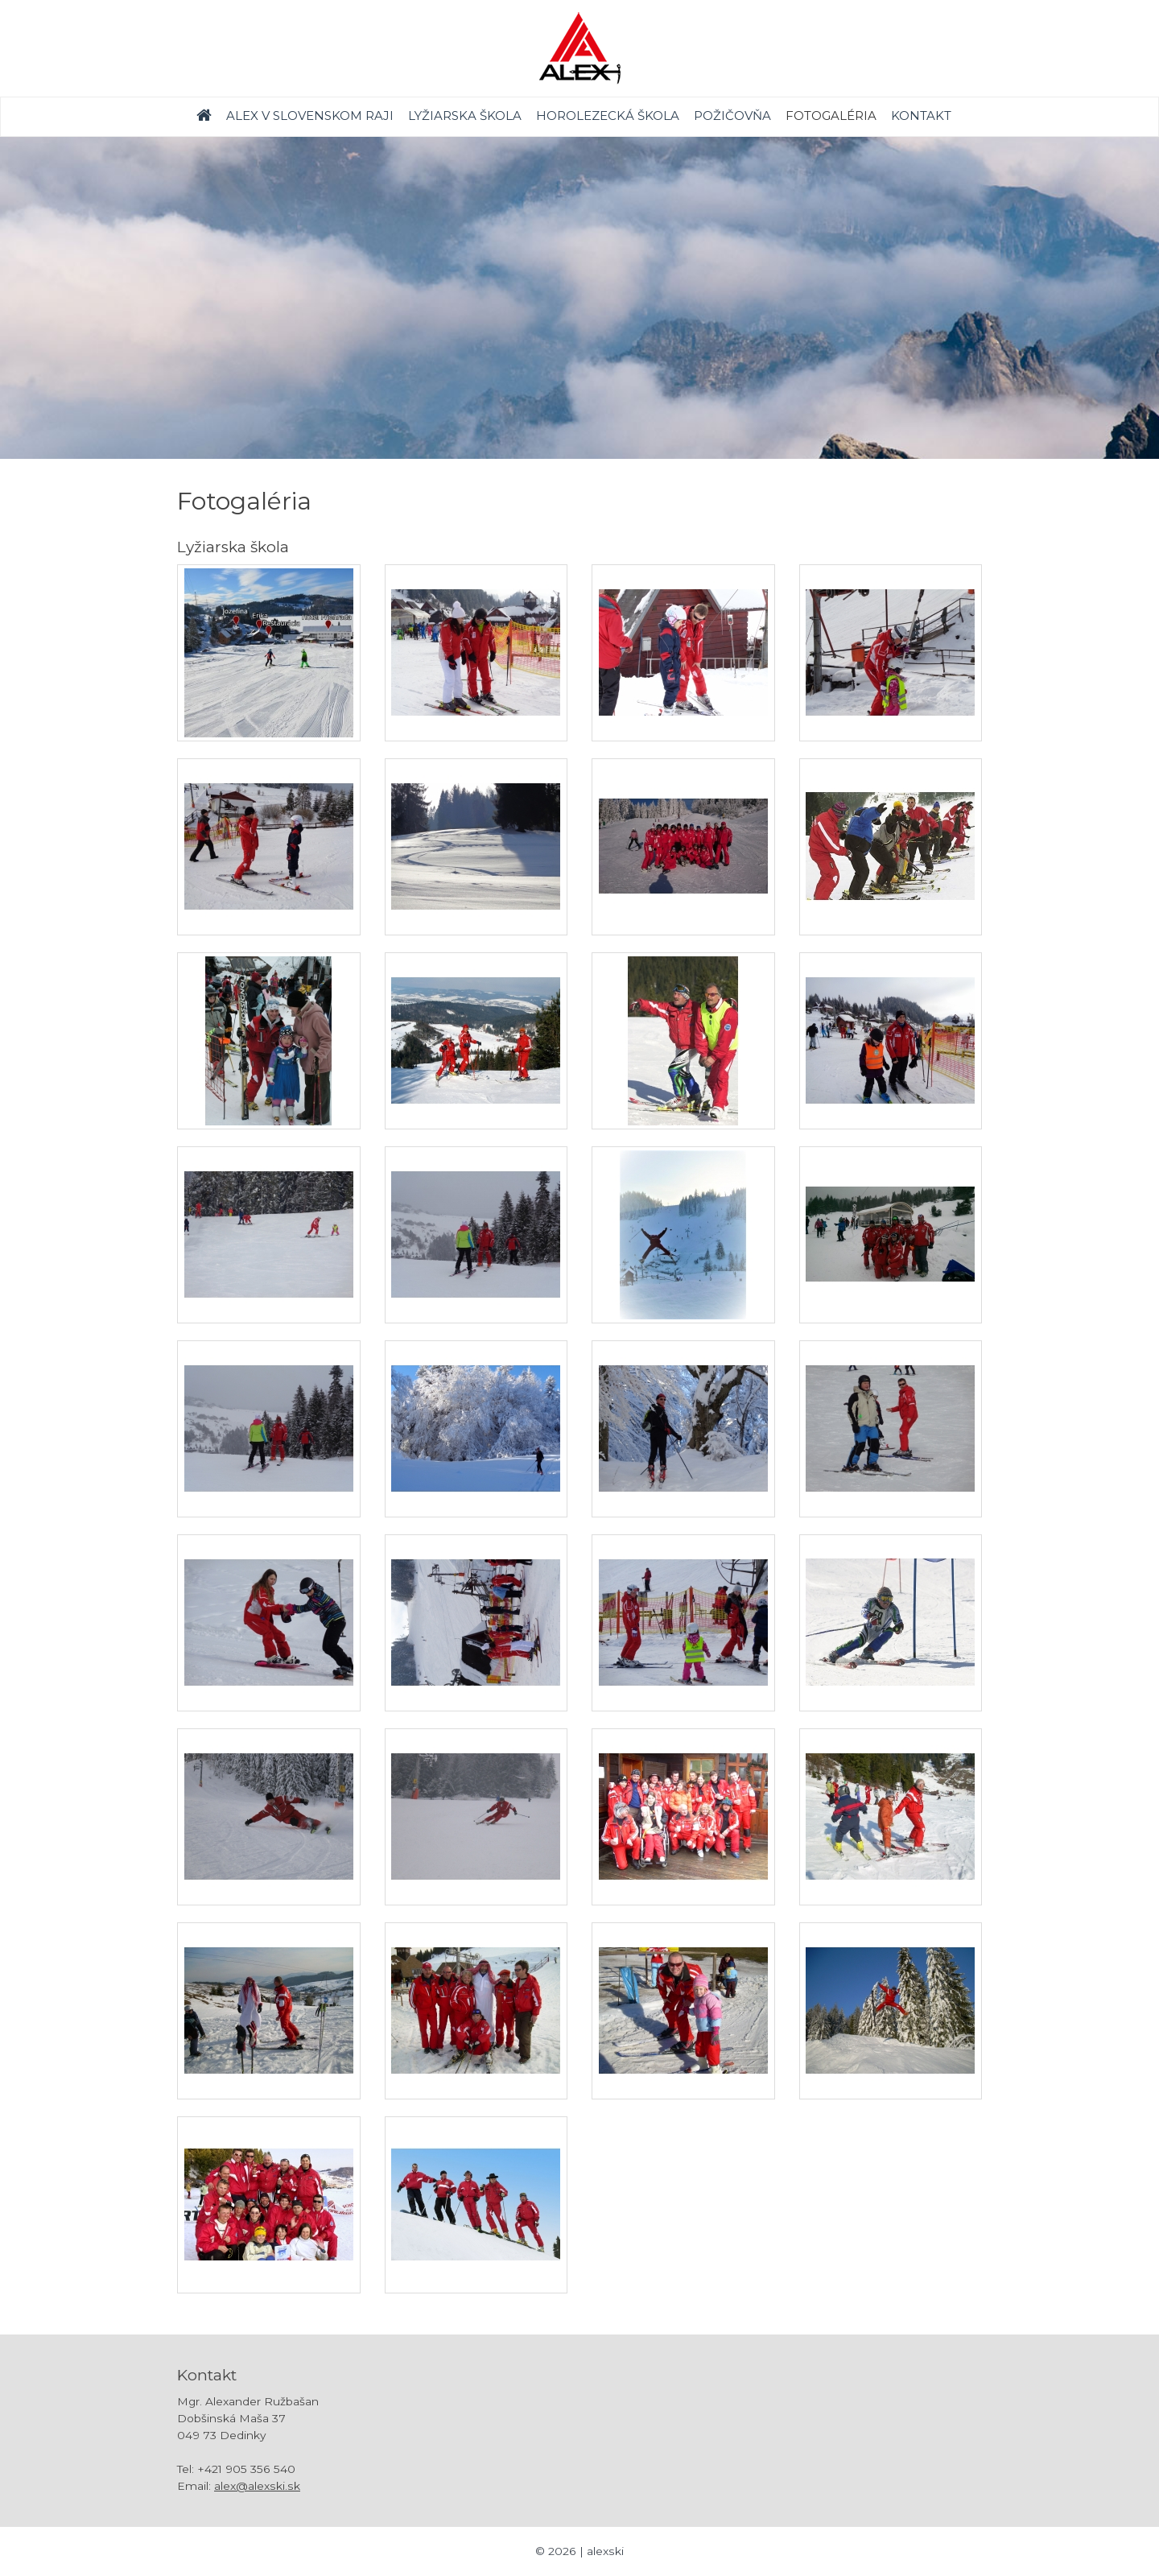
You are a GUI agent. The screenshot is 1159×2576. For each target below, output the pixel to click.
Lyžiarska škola (465, 115)
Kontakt (921, 115)
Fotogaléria (831, 115)
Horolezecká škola (607, 115)
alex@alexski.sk (257, 2485)
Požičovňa (732, 115)
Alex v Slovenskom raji (310, 115)
